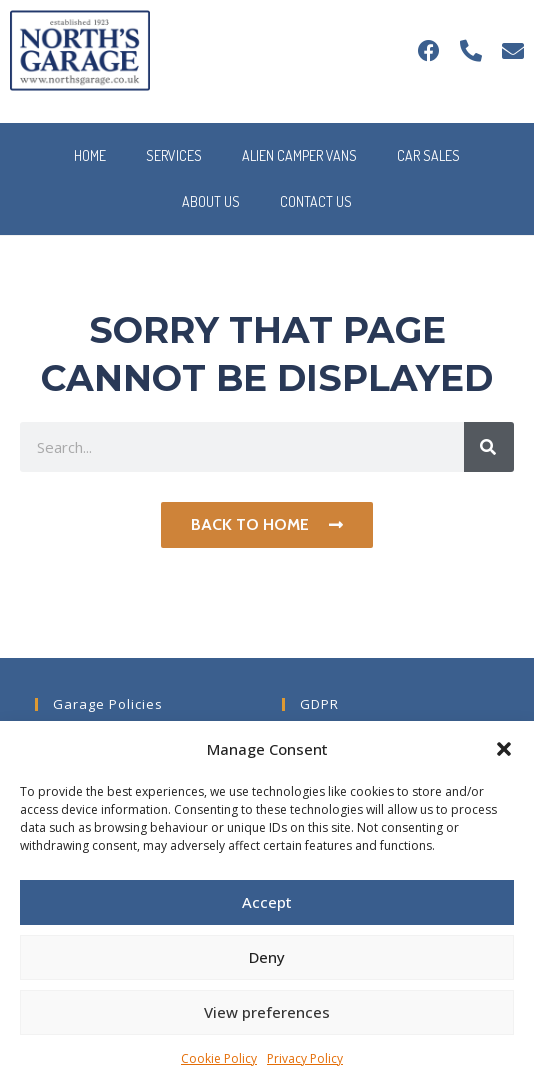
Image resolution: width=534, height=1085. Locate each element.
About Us (211, 201)
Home (90, 155)
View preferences (267, 1012)
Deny (267, 957)
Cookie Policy (219, 1058)
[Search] (489, 447)
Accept (267, 902)
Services (174, 155)
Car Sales (428, 155)
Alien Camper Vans (299, 155)
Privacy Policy (305, 1058)
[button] (504, 749)
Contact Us (316, 201)
